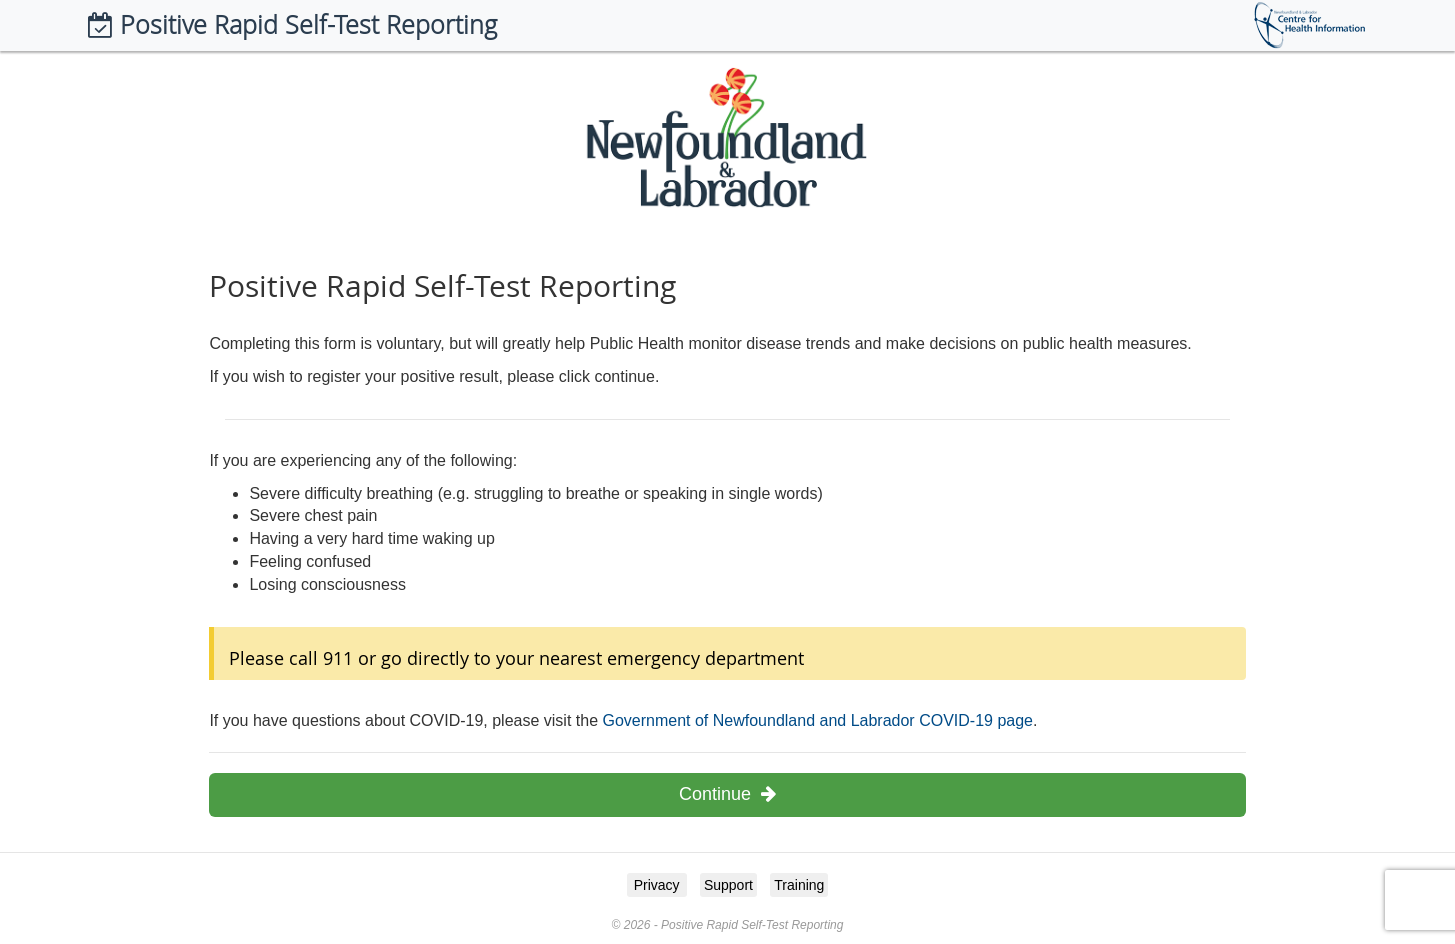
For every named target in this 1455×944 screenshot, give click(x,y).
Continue (727, 794)
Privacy (657, 885)
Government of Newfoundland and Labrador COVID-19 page (817, 720)
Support (728, 885)
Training (799, 885)
